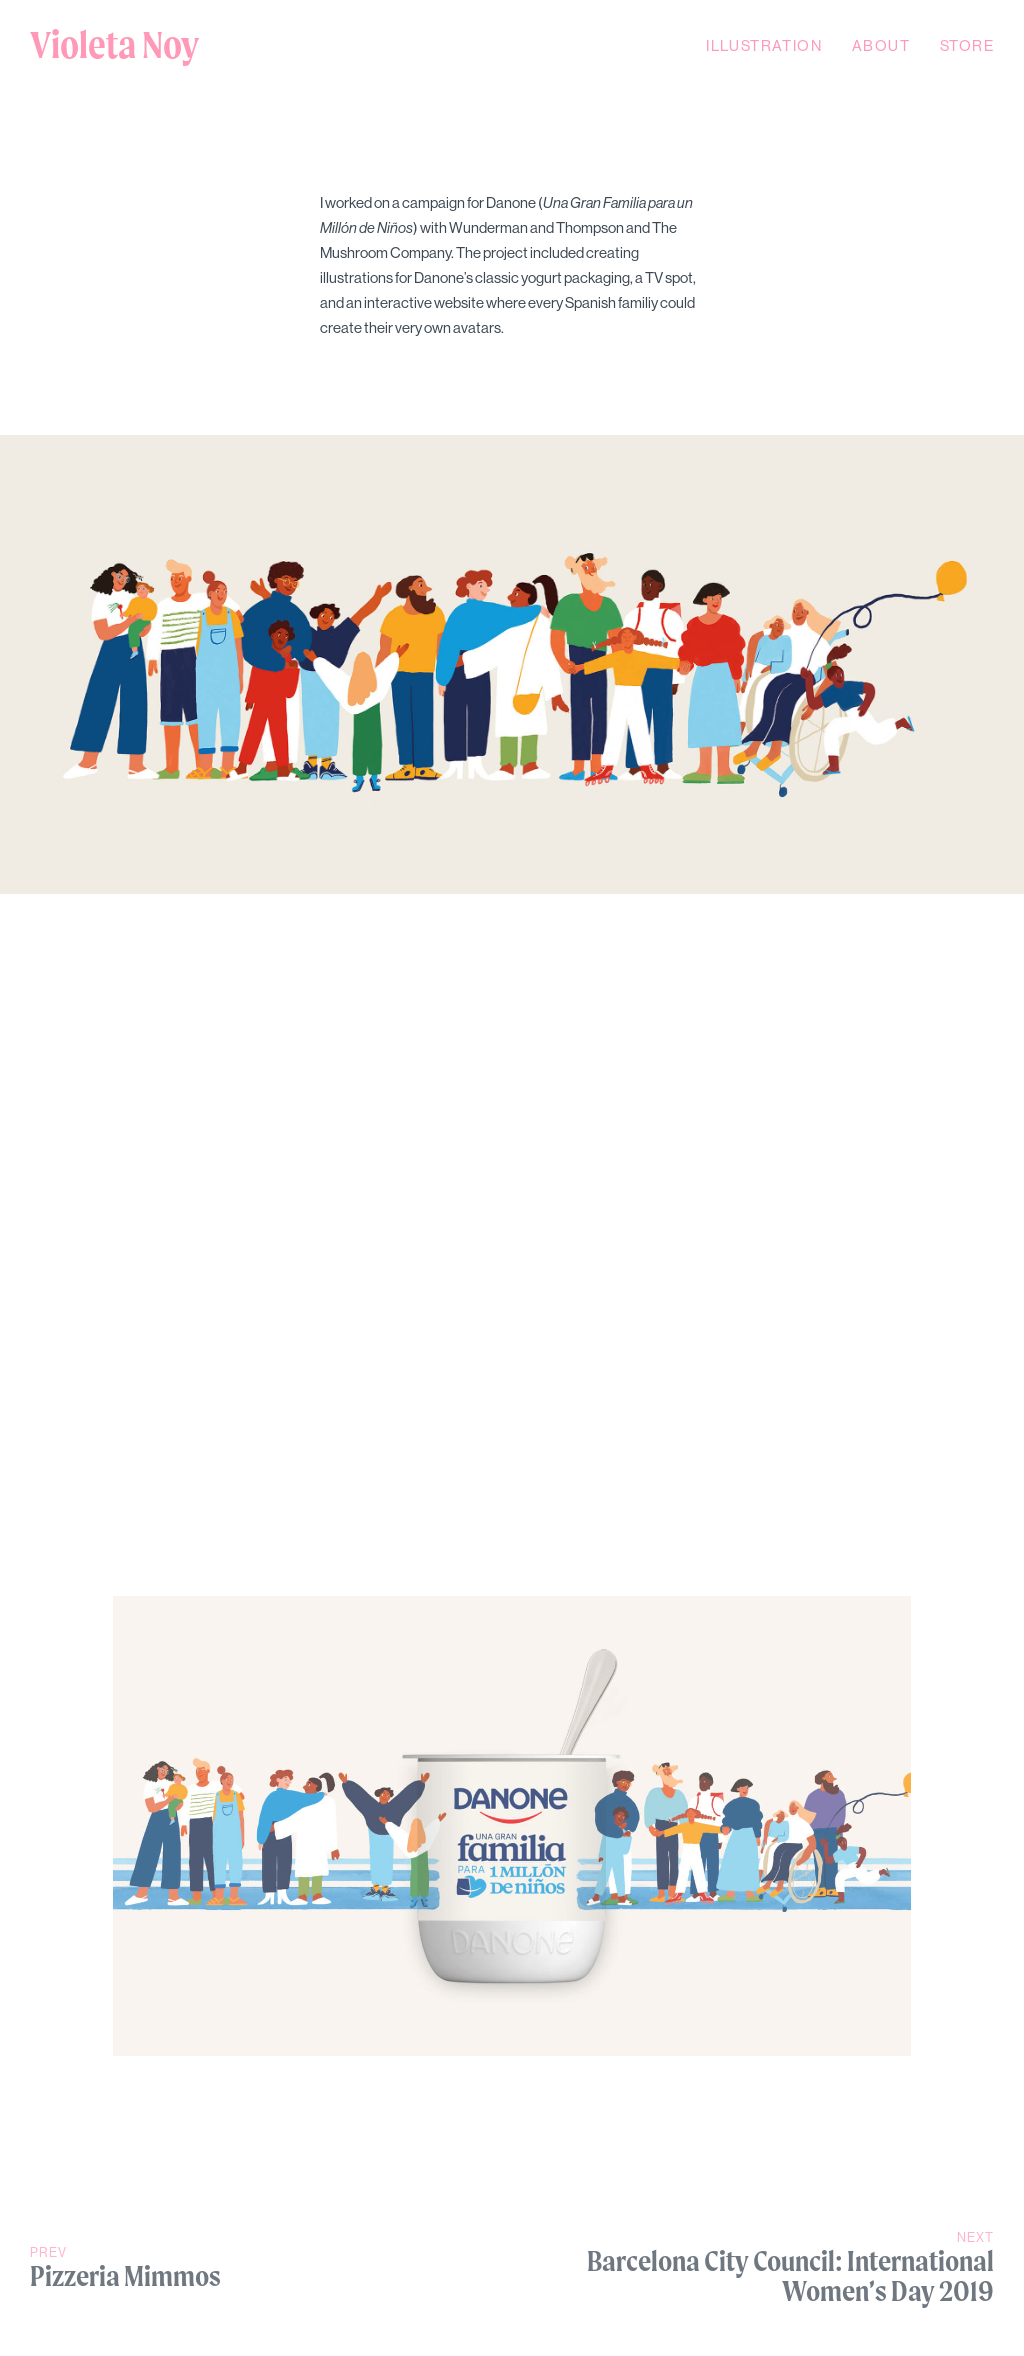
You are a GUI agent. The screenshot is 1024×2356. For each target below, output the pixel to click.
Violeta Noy (114, 45)
